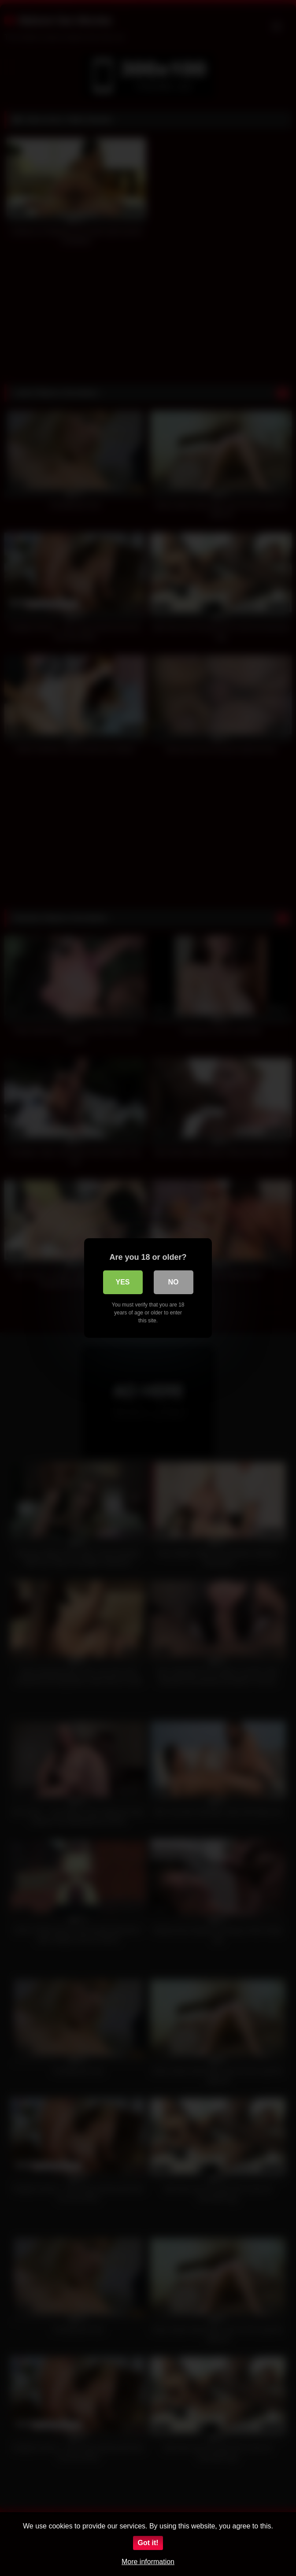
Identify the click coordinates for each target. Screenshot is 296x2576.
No (173, 1282)
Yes (122, 1282)
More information (148, 2561)
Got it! (147, 2542)
